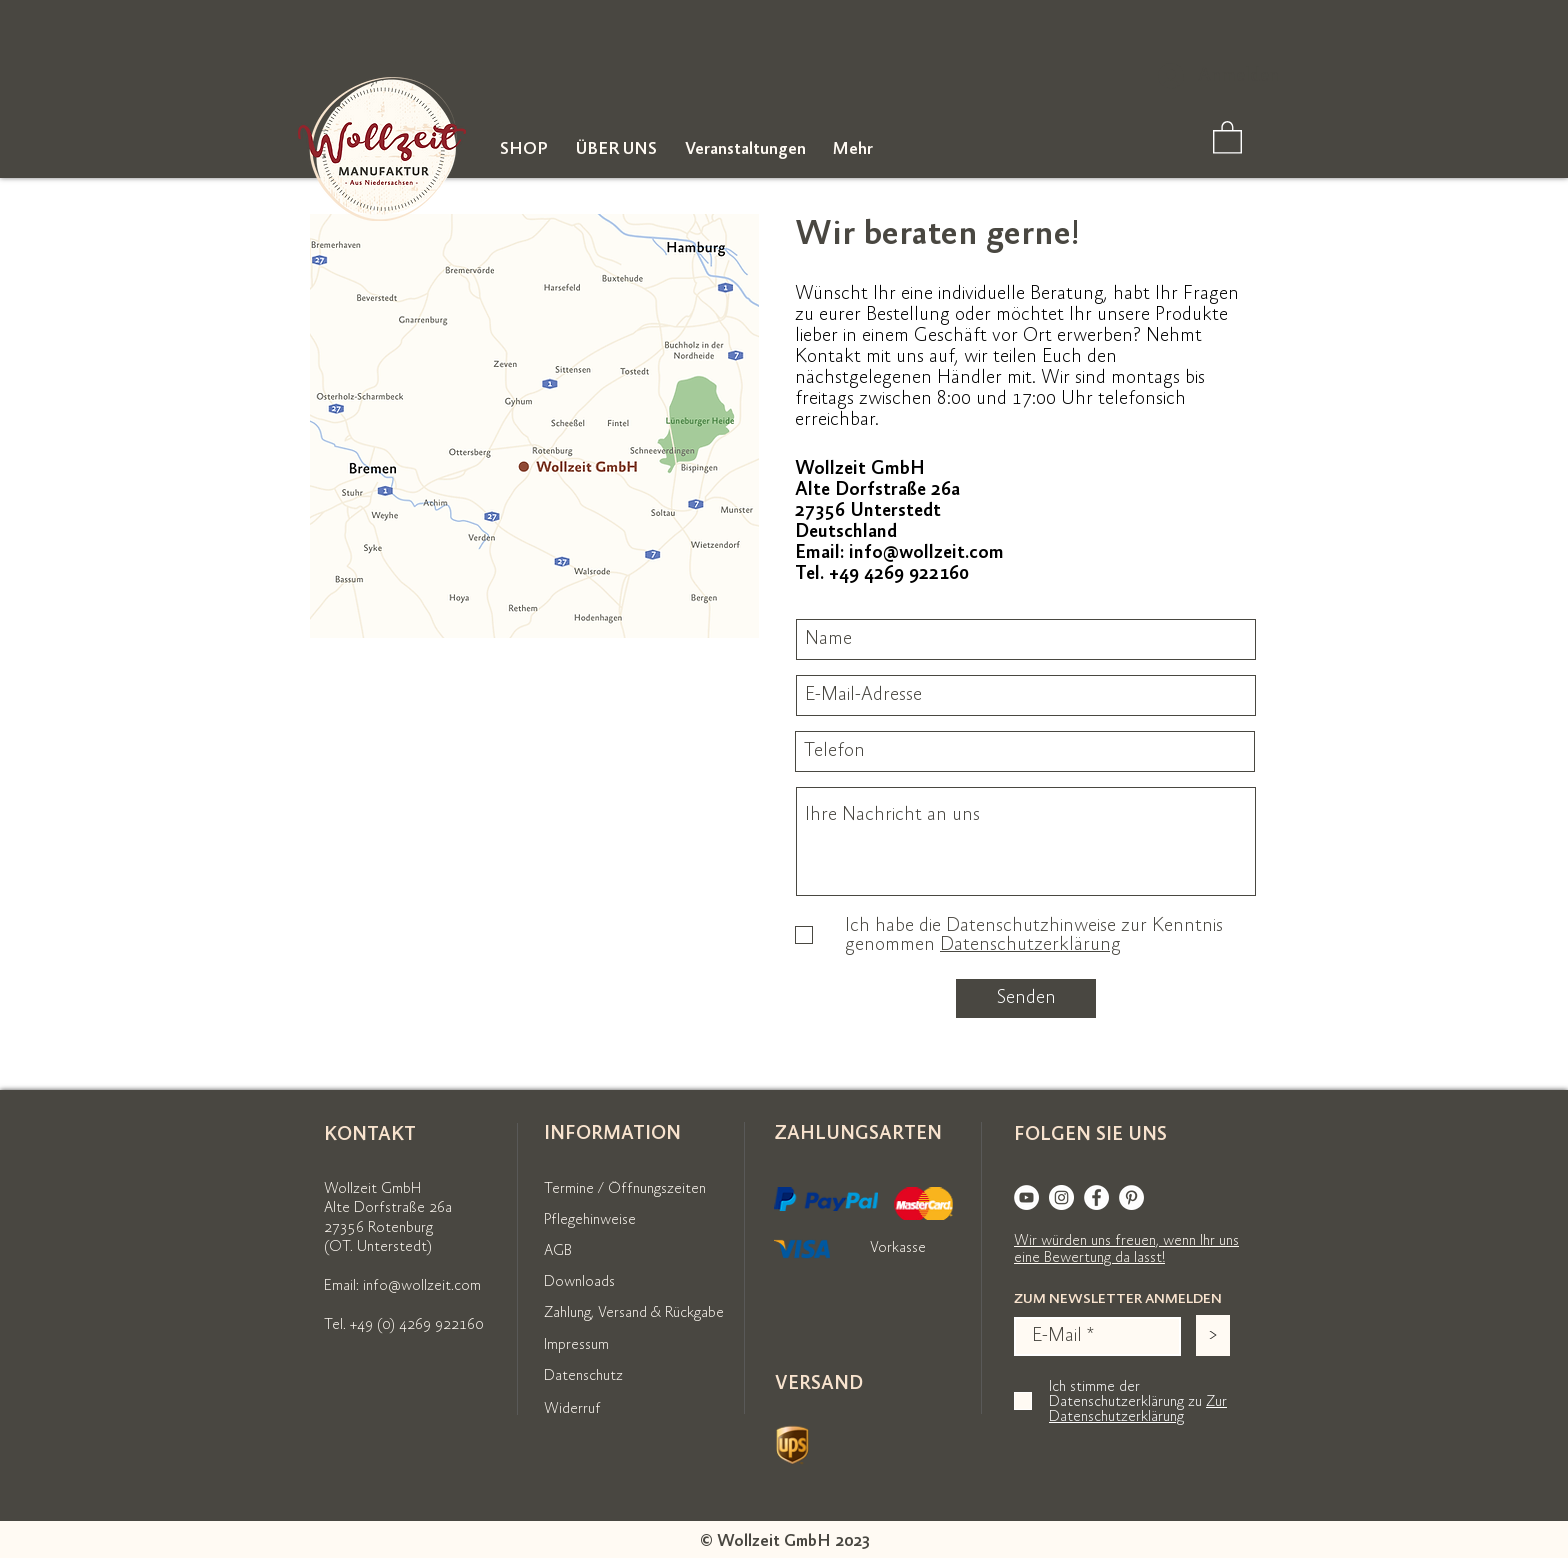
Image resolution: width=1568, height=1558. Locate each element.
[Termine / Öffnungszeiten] (627, 1189)
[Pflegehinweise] (602, 1220)
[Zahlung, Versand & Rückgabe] (658, 1313)
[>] (1213, 1335)
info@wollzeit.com (926, 552)
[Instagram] (1061, 1197)
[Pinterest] (1131, 1197)
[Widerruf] (580, 1409)
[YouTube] (1026, 1197)
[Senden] (1026, 998)
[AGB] (564, 1251)
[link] (1227, 136)
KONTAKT (370, 1134)
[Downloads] (588, 1282)
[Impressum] (586, 1345)
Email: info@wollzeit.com (402, 1285)
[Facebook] (1096, 1197)
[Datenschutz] (593, 1376)
